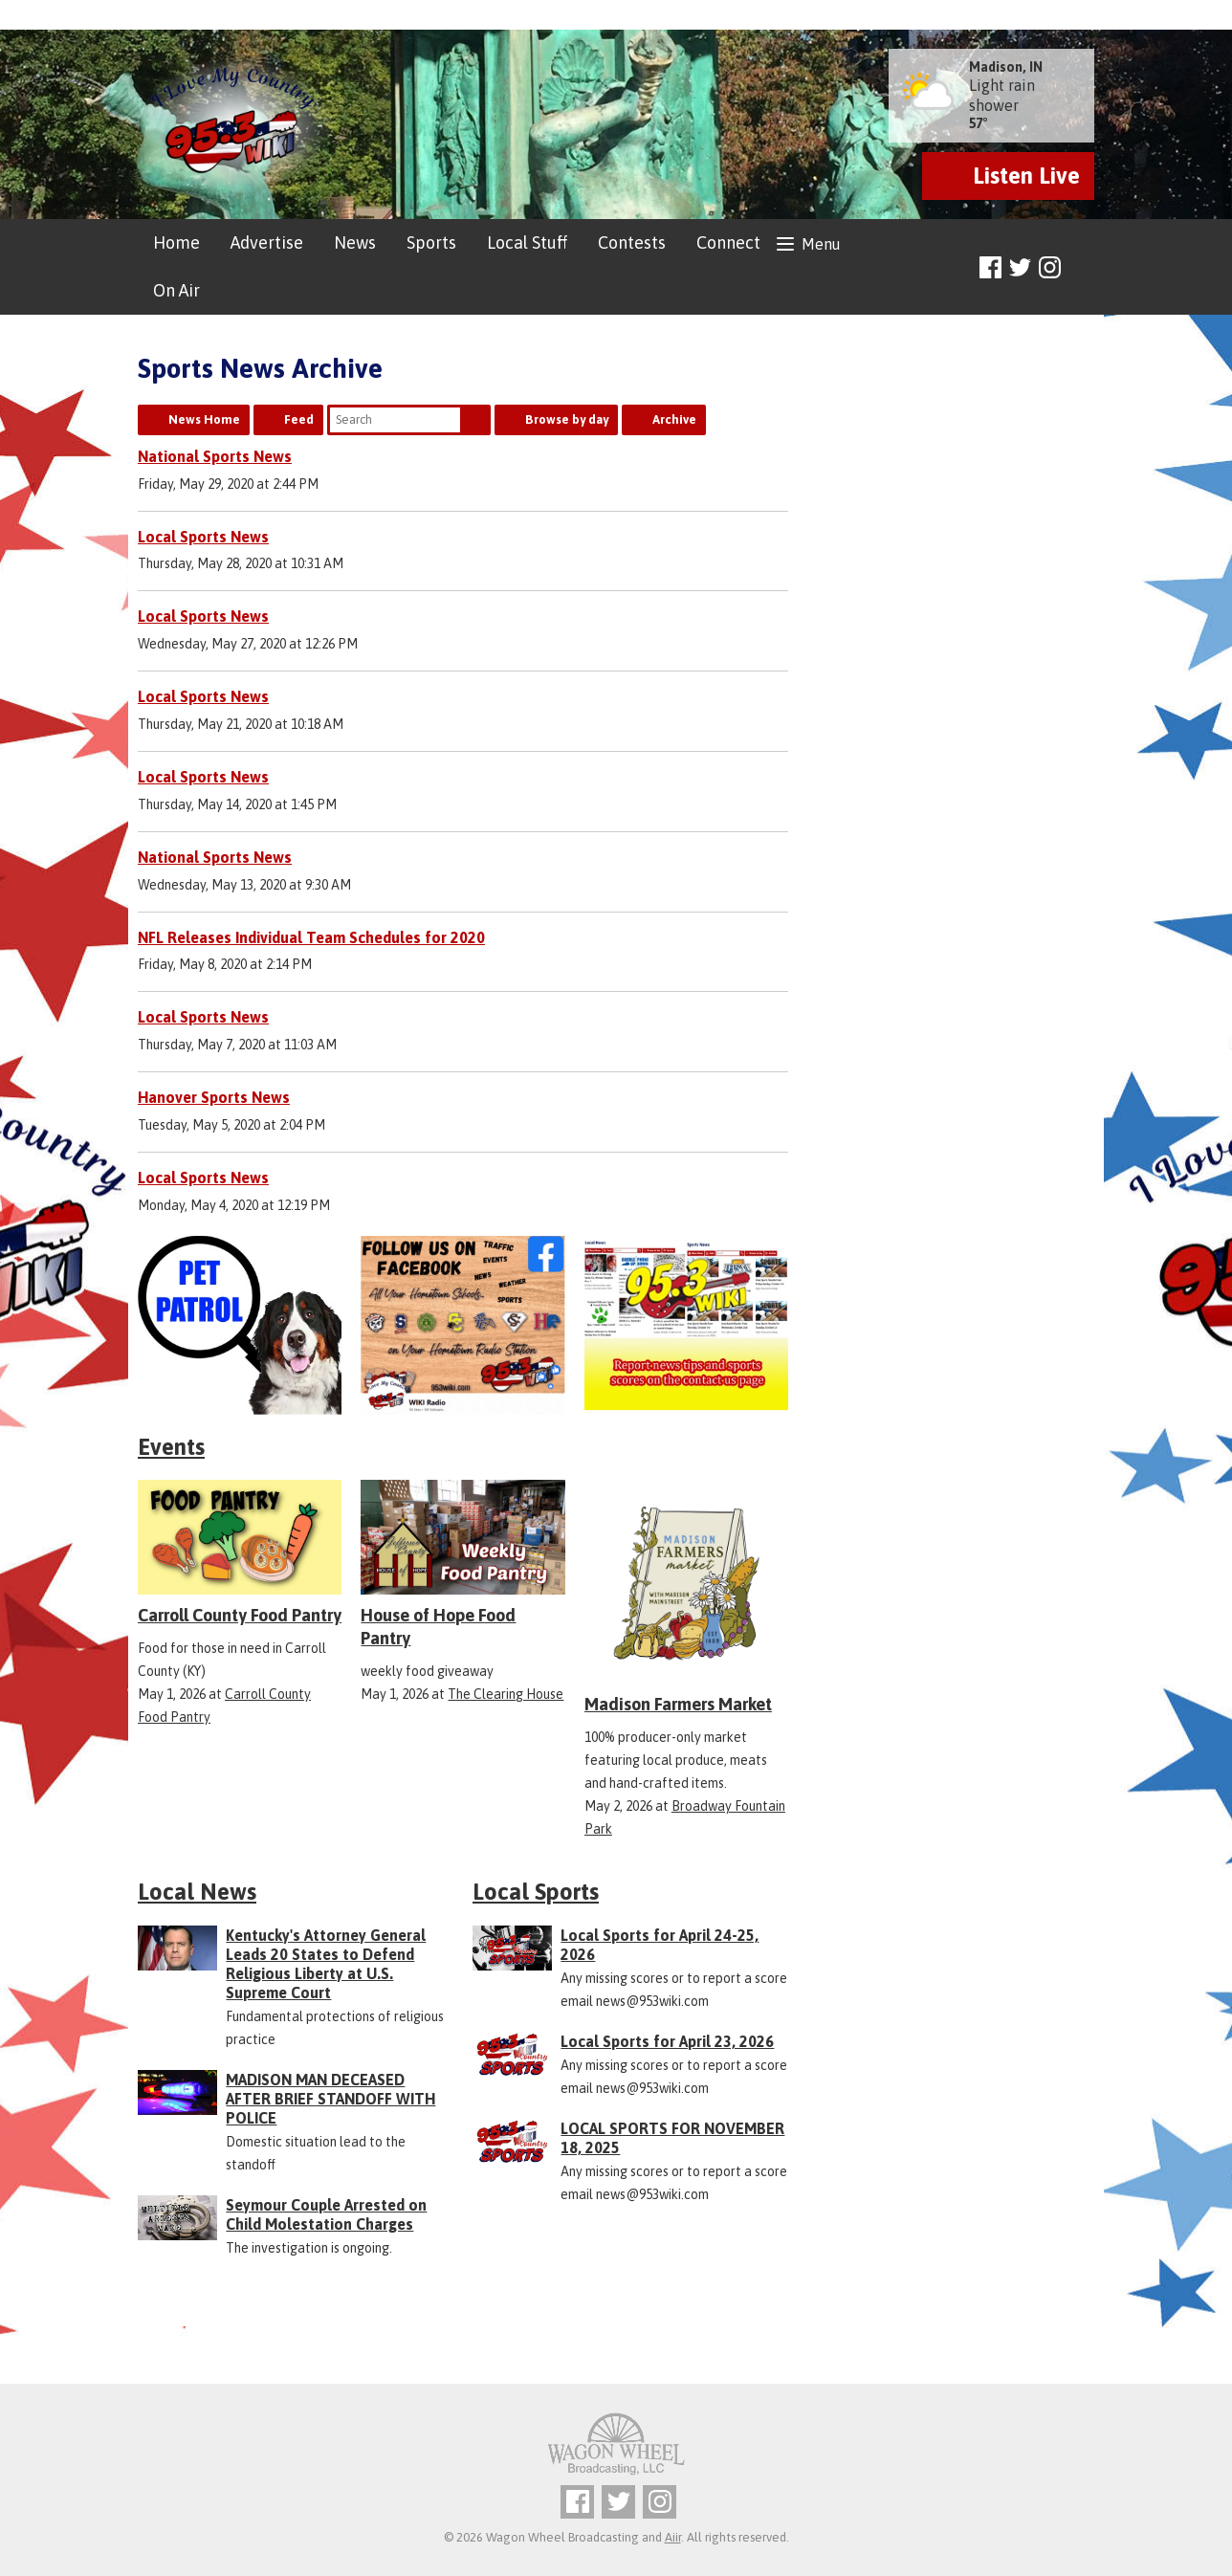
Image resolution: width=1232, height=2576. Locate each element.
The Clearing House (505, 1694)
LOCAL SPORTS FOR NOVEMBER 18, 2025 (672, 2138)
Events (171, 1447)
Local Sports (536, 1891)
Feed (299, 419)
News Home (204, 419)
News (355, 242)
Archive (674, 419)
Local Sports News (203, 536)
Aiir (673, 2537)
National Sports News (215, 456)
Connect (728, 242)
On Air (176, 290)
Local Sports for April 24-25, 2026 (660, 1944)
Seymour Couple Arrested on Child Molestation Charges (326, 2214)
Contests (632, 242)
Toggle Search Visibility (1082, 268)
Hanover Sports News (214, 1097)
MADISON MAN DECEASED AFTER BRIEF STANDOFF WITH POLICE (330, 2098)
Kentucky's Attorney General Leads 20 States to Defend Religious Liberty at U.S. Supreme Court (326, 1963)
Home (176, 242)
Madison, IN (1006, 67)
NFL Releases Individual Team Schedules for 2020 (311, 937)
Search (475, 420)
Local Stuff (527, 242)
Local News (197, 1891)
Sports (431, 242)
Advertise (267, 242)
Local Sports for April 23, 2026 (667, 2041)
